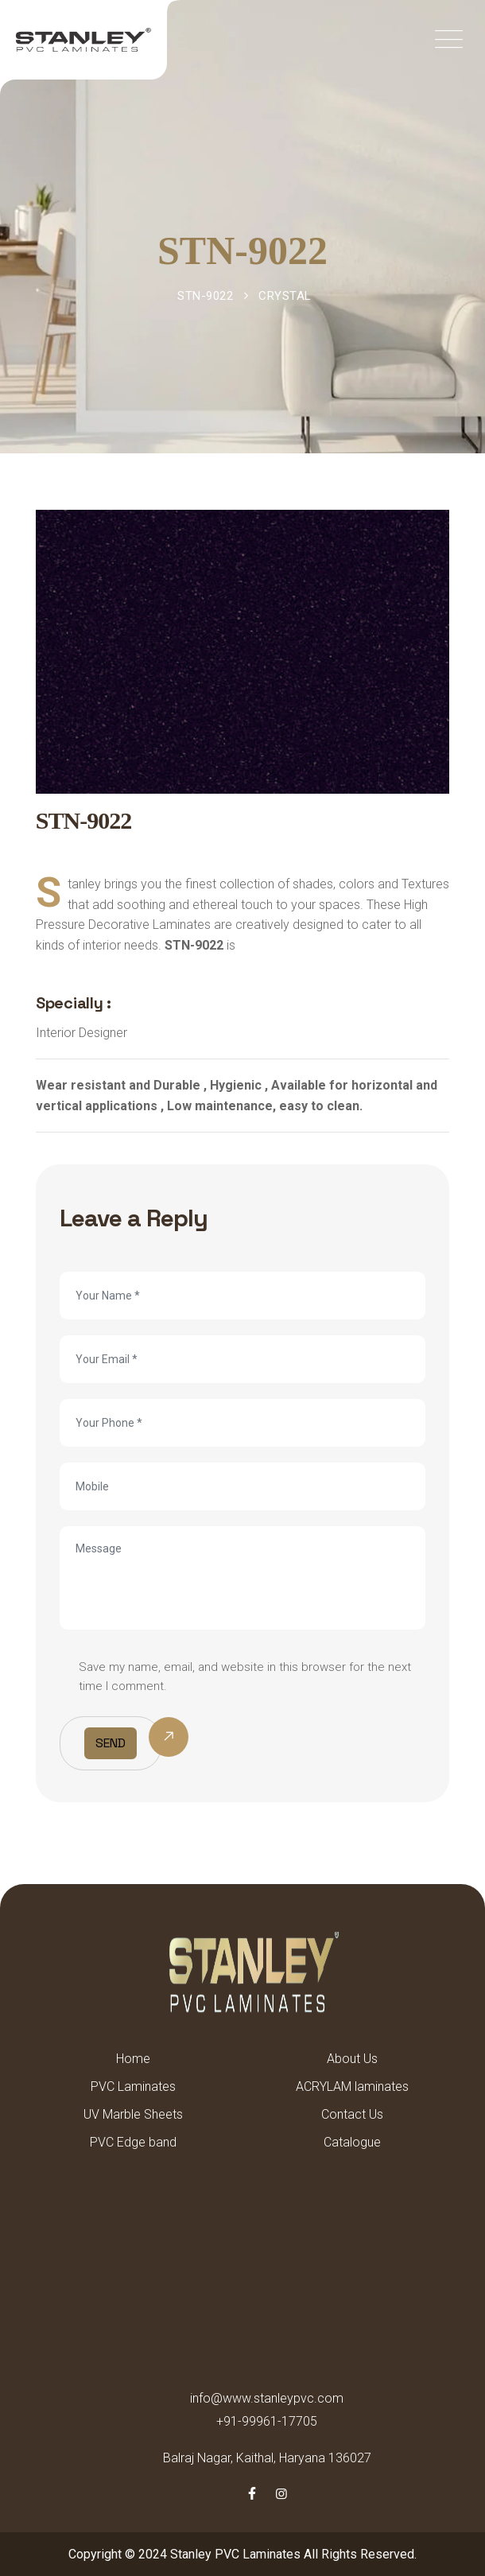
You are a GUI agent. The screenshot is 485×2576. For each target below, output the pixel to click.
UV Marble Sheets (133, 2114)
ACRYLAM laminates (352, 2086)
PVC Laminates (133, 2086)
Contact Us (352, 2114)
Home (133, 2058)
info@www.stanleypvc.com (266, 2398)
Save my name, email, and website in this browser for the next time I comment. (245, 1676)
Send (110, 1743)
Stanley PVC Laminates (235, 2554)
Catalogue (352, 2142)
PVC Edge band (133, 2142)
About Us (352, 2058)
